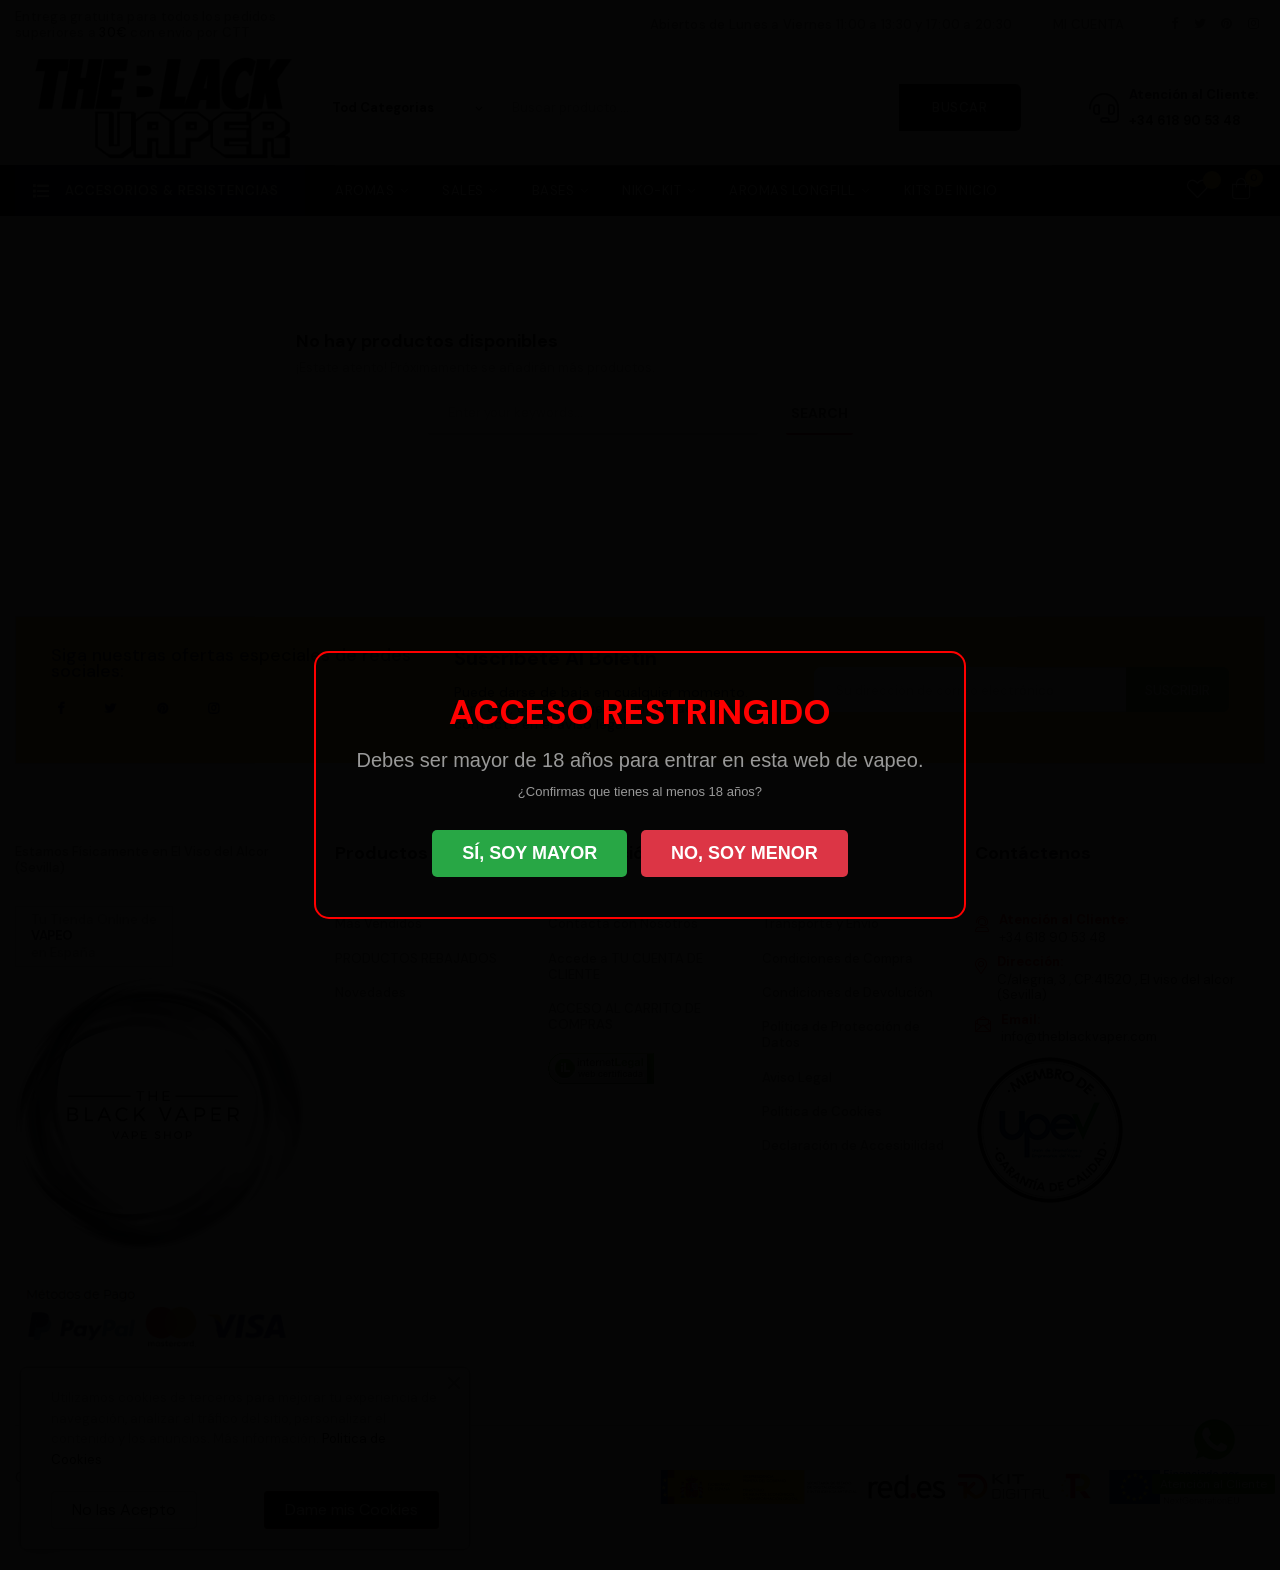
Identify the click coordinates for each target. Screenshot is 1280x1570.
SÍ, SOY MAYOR (529, 853)
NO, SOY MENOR (744, 853)
